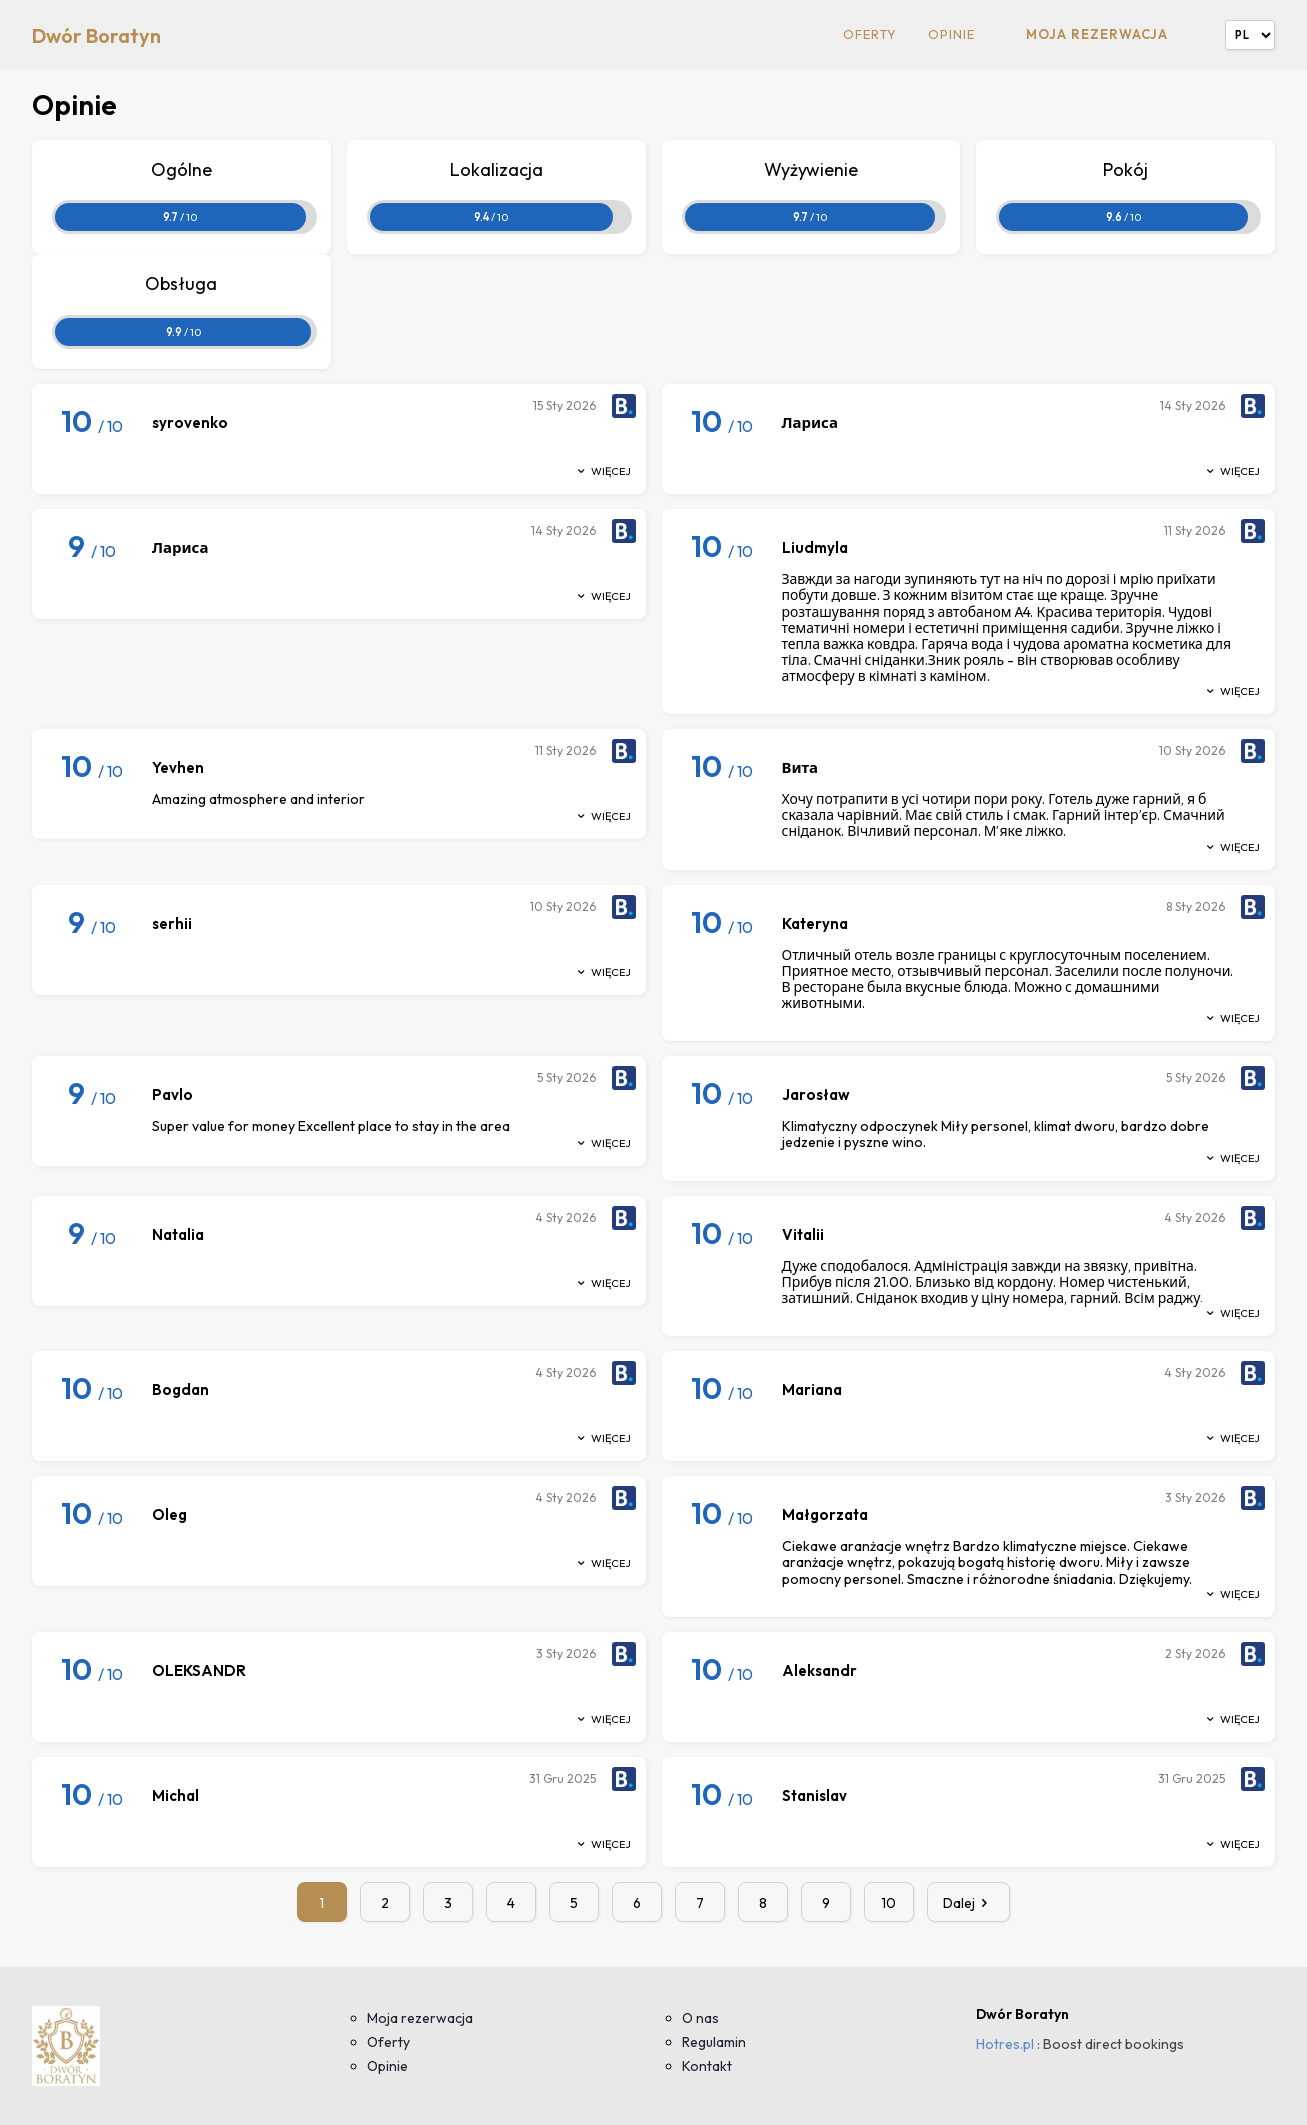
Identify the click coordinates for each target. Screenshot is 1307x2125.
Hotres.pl (1005, 2044)
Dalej (969, 1903)
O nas (700, 2018)
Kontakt (707, 2066)
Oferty (870, 34)
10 (888, 1903)
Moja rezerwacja (1097, 34)
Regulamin (714, 2042)
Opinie (951, 34)
